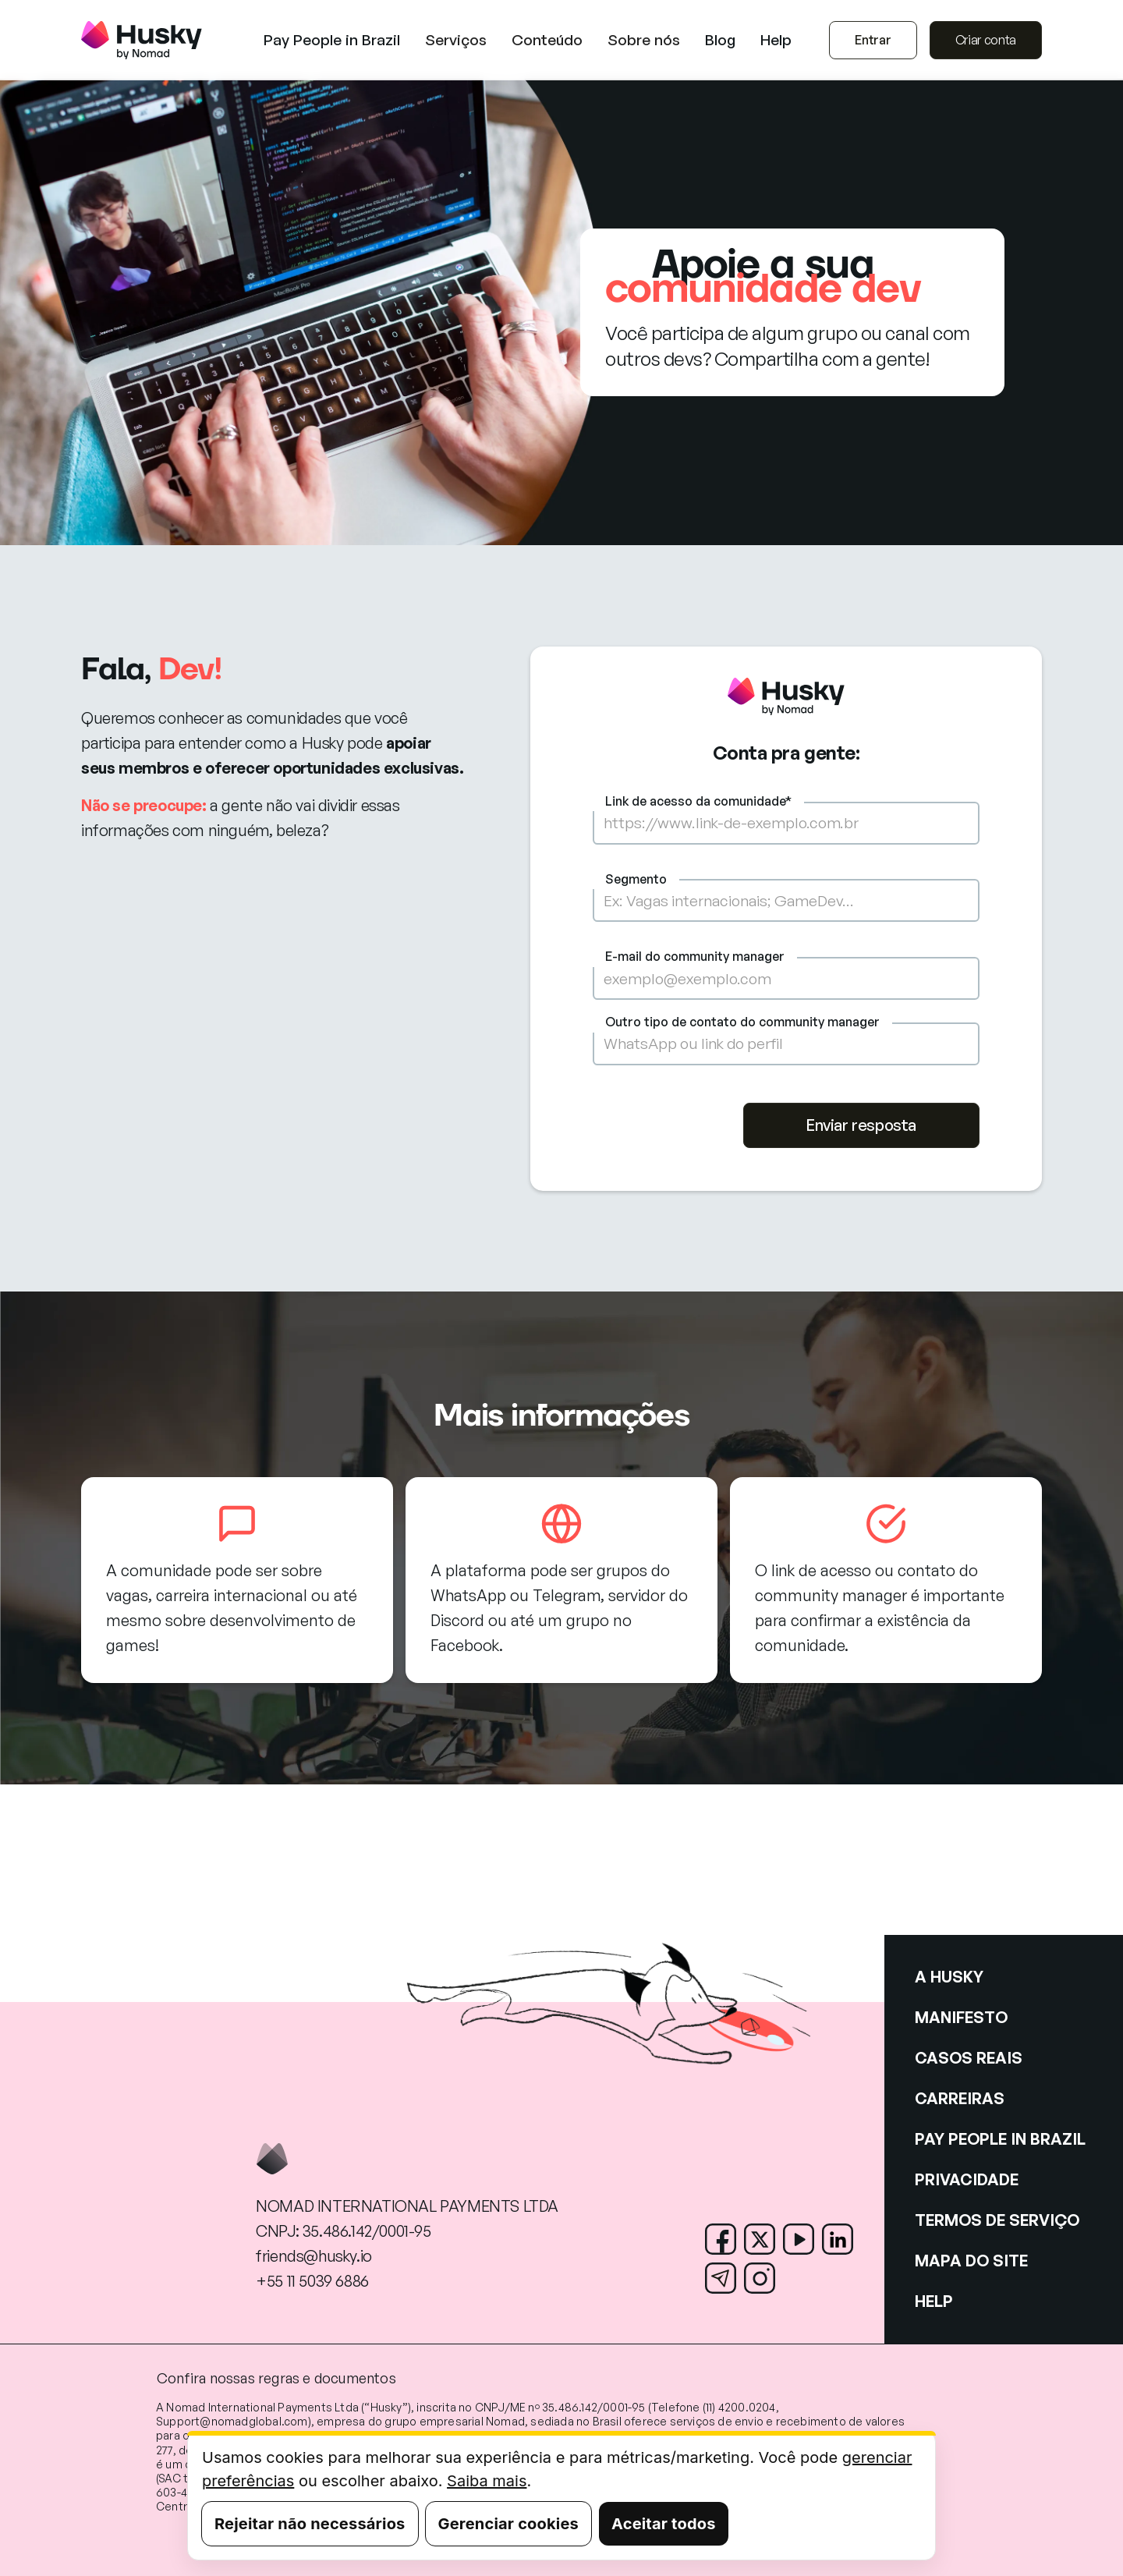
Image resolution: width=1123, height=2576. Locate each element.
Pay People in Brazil (332, 40)
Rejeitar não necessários (310, 2523)
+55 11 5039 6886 (312, 2281)
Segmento (636, 879)
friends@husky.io (314, 2256)
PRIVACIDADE (966, 2179)
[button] (456, 40)
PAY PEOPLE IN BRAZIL (1000, 2139)
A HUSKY (949, 1976)
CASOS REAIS (968, 2058)
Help (776, 40)
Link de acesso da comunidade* (698, 801)
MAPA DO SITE (971, 2260)
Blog (720, 40)
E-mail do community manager (695, 956)
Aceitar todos (663, 2523)
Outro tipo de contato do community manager (742, 1021)
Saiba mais (486, 2480)
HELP (934, 2301)
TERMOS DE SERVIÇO (997, 2220)
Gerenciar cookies (508, 2523)
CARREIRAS (959, 2098)
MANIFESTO (961, 2017)
